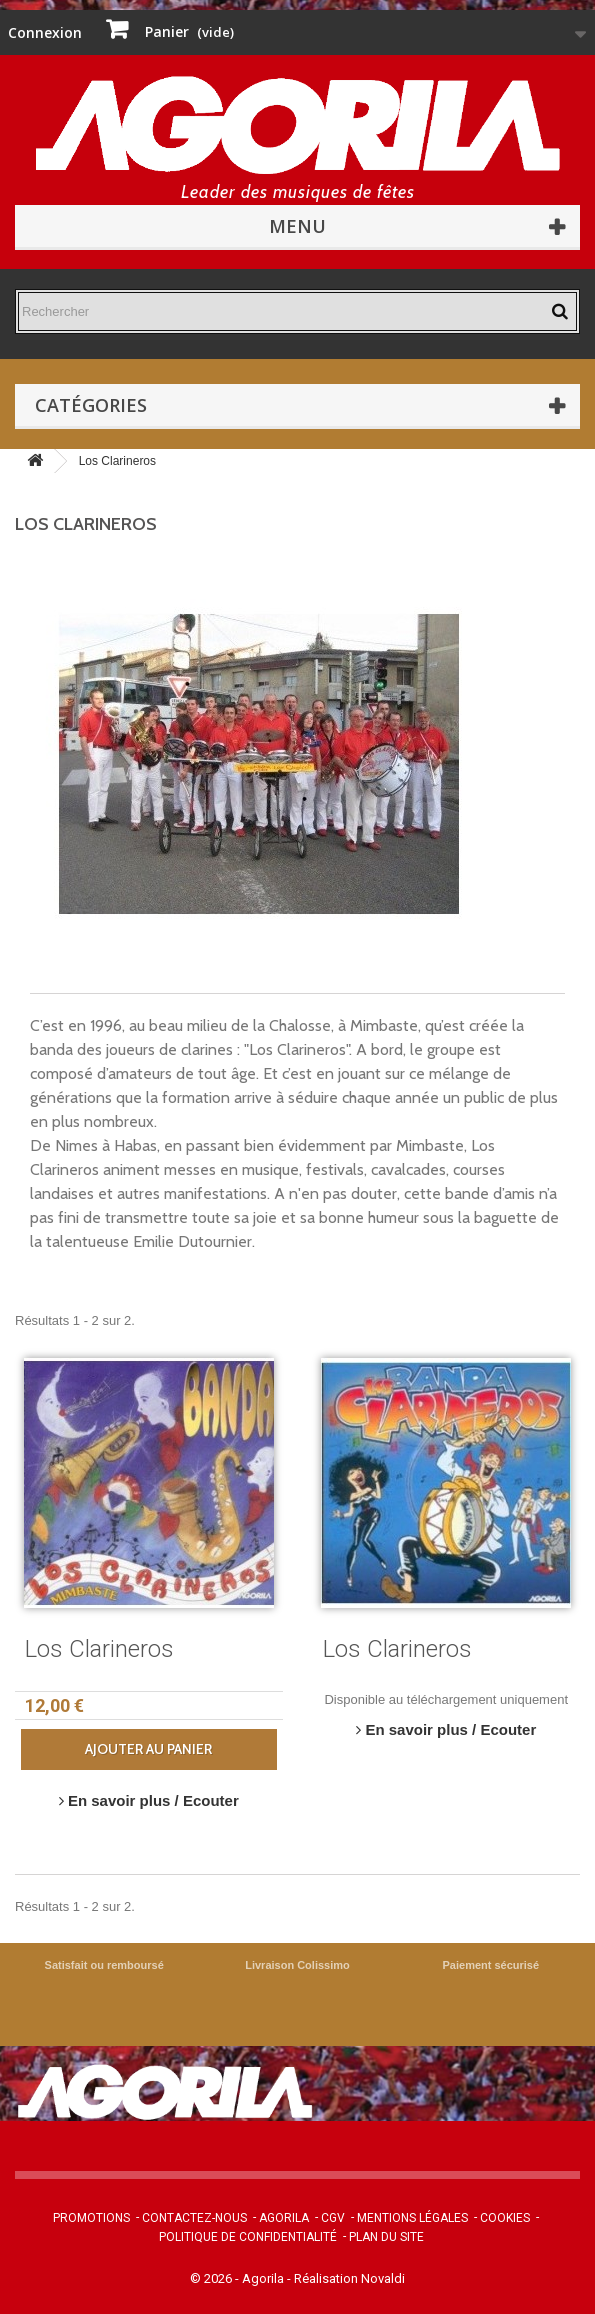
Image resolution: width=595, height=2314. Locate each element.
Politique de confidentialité (248, 2237)
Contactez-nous (194, 2218)
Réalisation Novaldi (349, 2278)
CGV (333, 2218)
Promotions (91, 2218)
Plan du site (386, 2237)
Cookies (505, 2218)
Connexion (45, 32)
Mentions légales (412, 2218)
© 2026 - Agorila (238, 2278)
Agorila (284, 2218)
